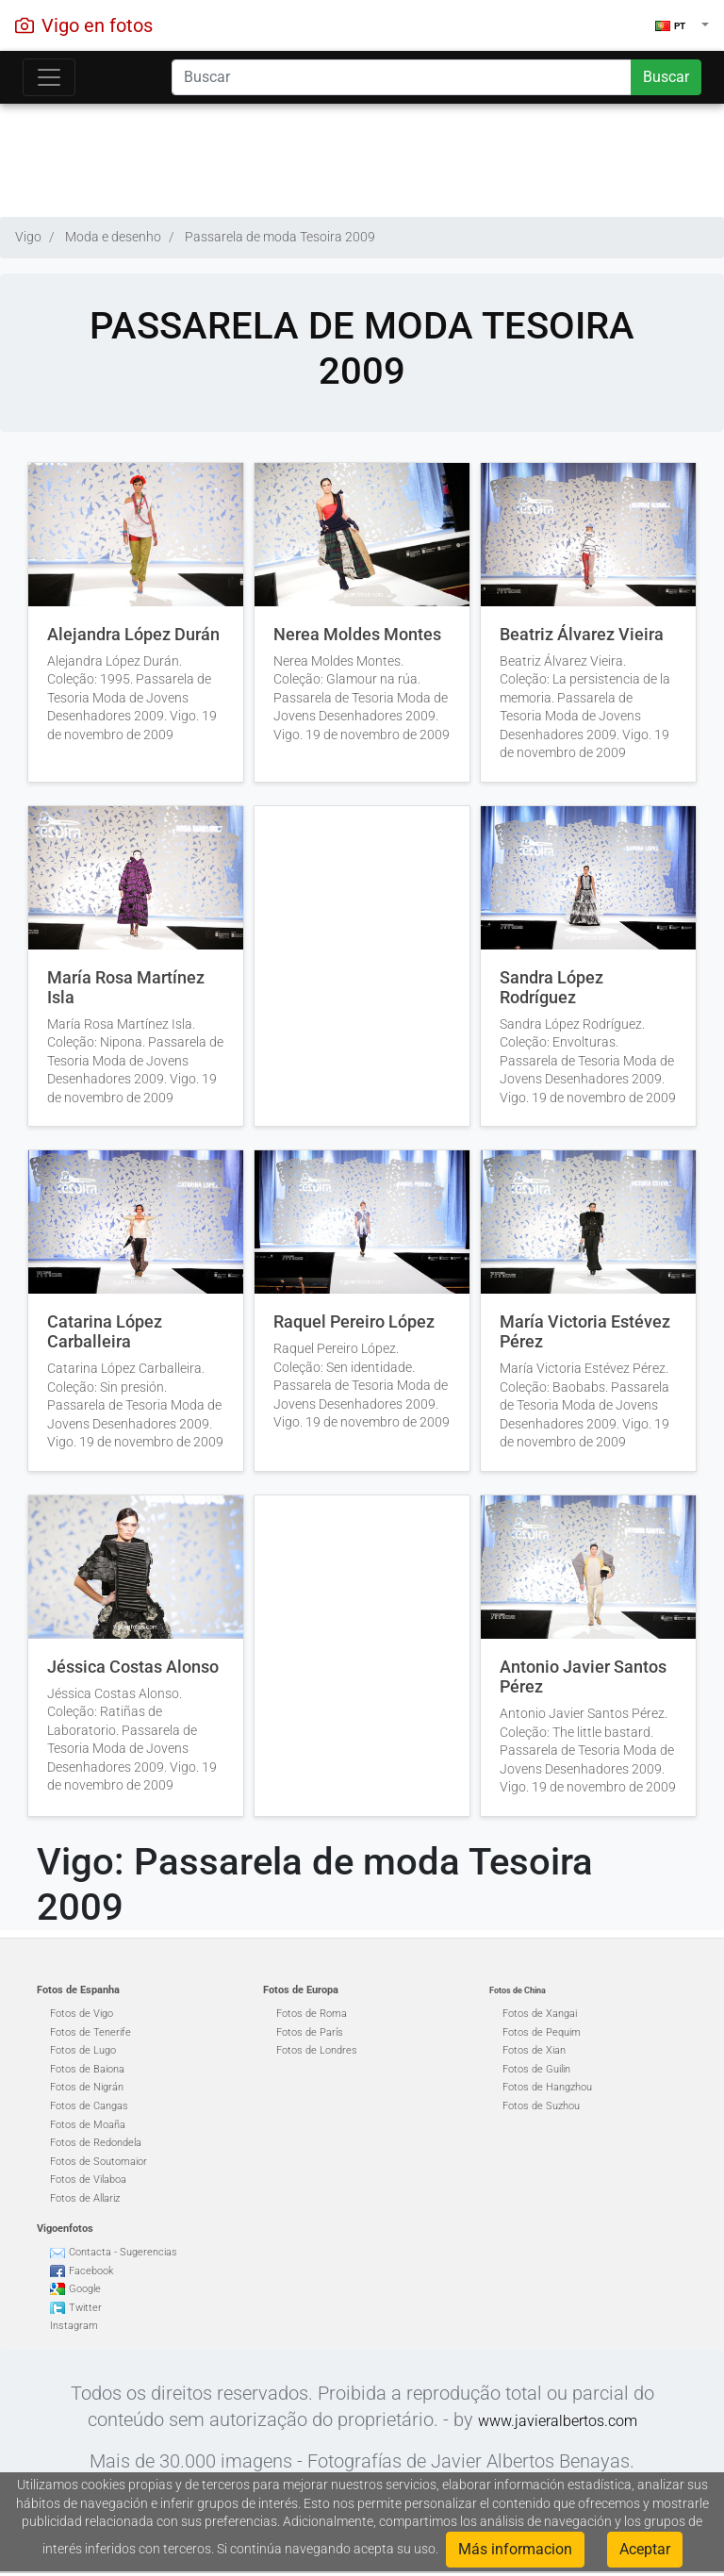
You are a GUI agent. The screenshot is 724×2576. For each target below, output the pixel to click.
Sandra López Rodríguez (551, 987)
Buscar (666, 77)
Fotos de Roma (311, 2013)
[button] (682, 25)
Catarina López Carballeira (104, 1332)
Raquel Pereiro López (354, 1322)
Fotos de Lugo (83, 2050)
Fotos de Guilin (536, 2069)
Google (85, 2289)
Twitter (85, 2308)
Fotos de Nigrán (86, 2087)
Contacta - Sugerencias (123, 2252)
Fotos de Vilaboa (88, 2179)
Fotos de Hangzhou (547, 2087)
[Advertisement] (362, 155)
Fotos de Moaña (87, 2125)
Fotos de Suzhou (541, 2106)
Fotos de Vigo (81, 2013)
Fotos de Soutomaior (98, 2161)
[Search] (402, 77)
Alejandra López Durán (133, 634)
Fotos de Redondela (95, 2143)
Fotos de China (517, 1990)
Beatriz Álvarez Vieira (582, 634)
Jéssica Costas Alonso (133, 1667)
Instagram (74, 2326)
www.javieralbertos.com (557, 2421)
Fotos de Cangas (89, 2106)
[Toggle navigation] (49, 77)
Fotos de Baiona (87, 2069)
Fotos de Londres (316, 2050)
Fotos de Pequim (541, 2032)
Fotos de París (309, 2032)
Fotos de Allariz (85, 2198)
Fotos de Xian (534, 2050)
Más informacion (515, 2549)
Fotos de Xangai (539, 2013)
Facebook (91, 2271)
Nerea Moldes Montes (357, 634)
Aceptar (644, 2549)
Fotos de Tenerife (90, 2032)
